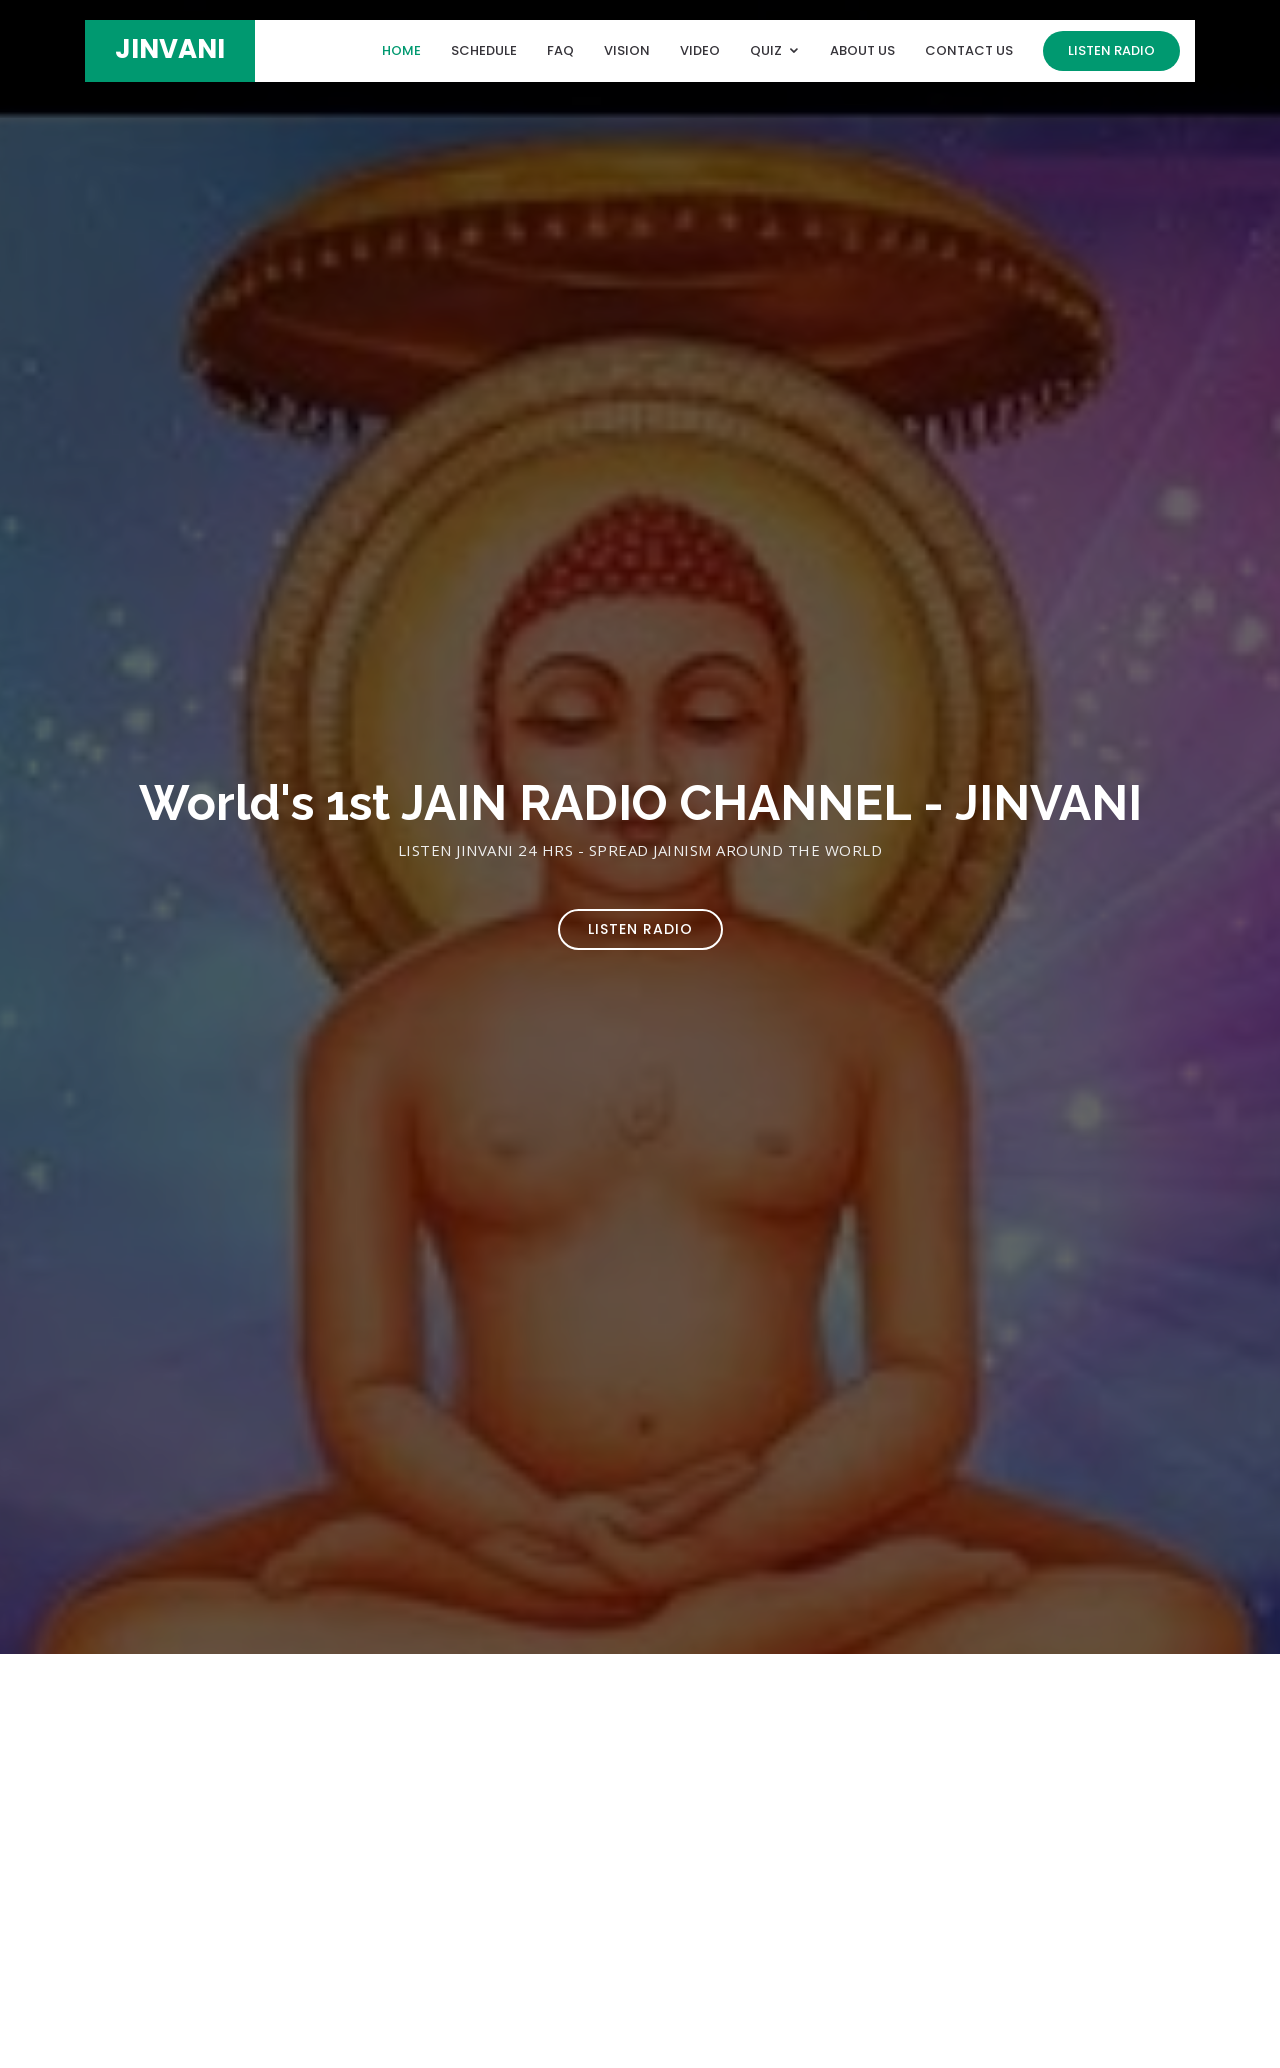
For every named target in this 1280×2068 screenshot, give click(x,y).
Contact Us (969, 50)
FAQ (560, 50)
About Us (862, 50)
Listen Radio (1111, 50)
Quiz (766, 50)
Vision (627, 50)
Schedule (484, 50)
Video (700, 50)
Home (401, 50)
